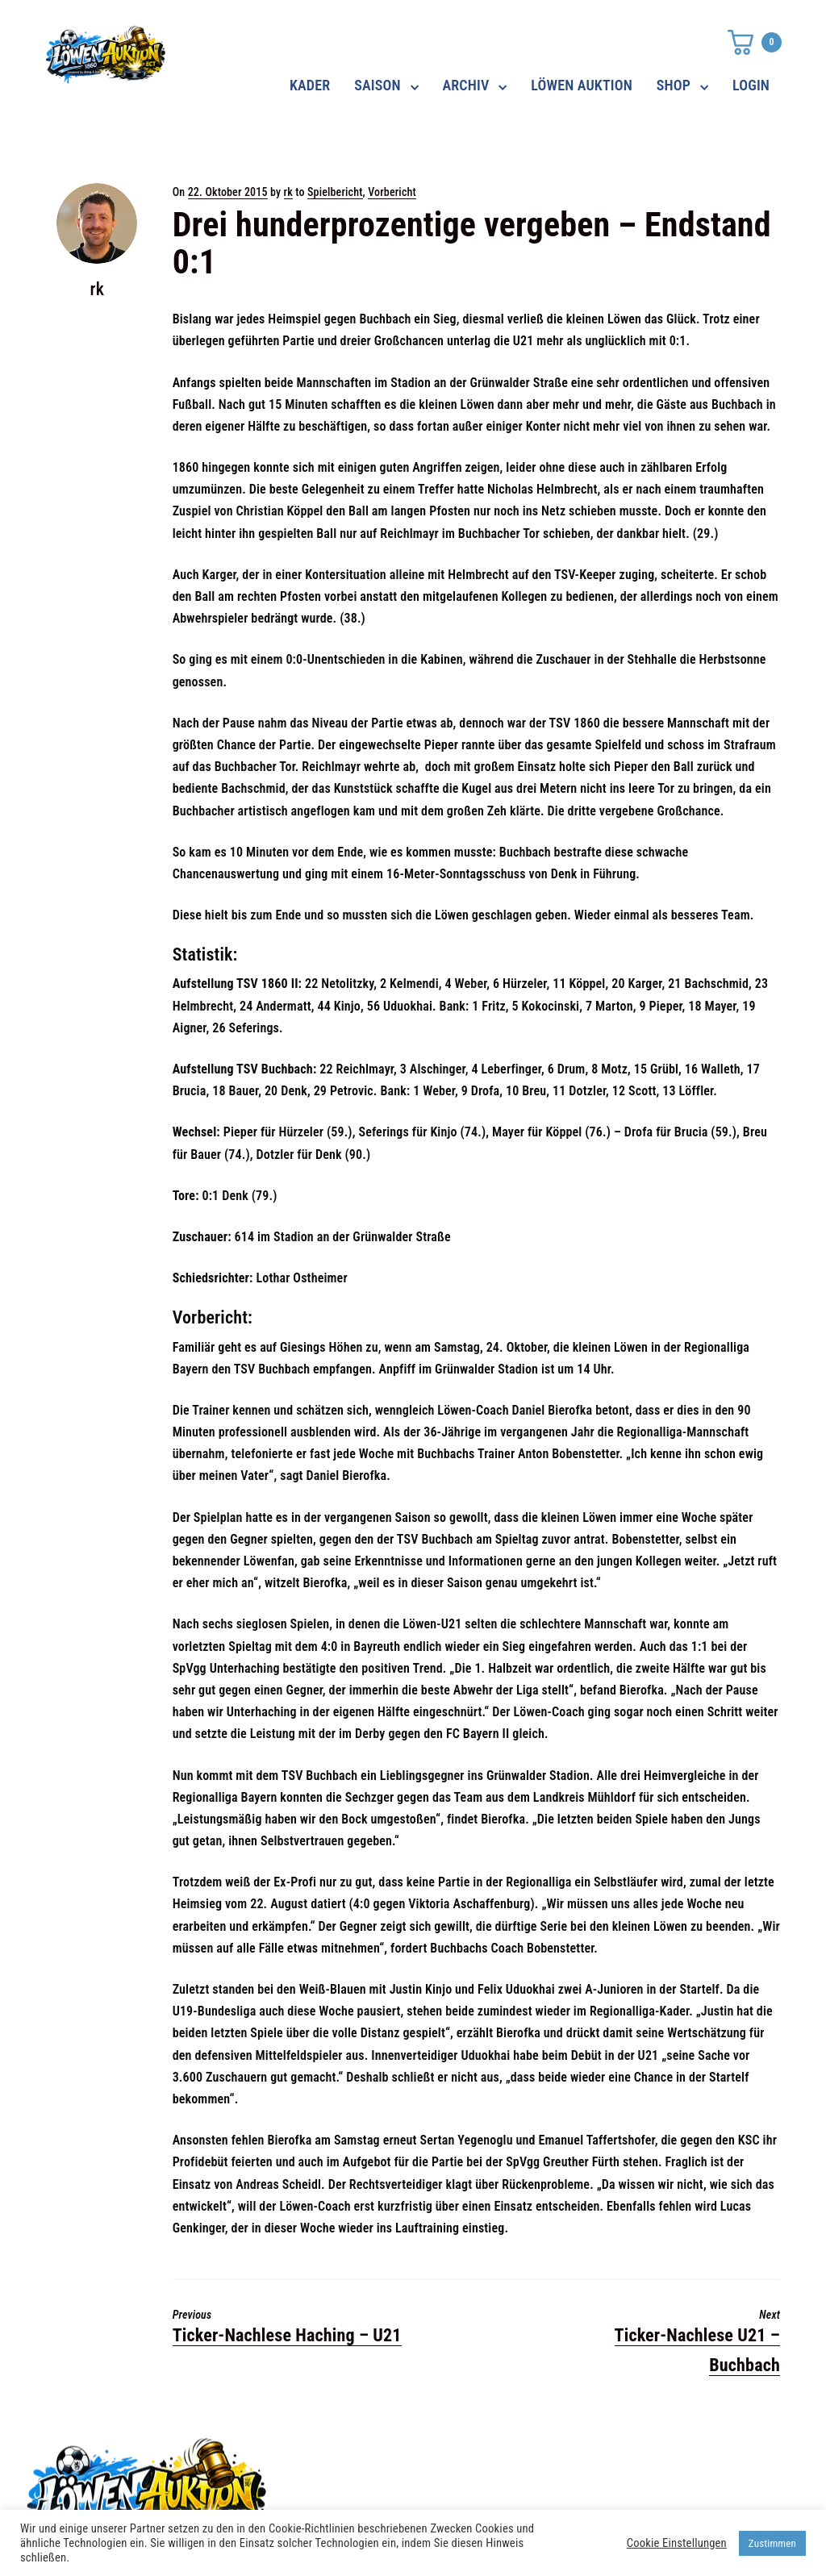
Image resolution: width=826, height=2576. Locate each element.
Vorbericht (392, 191)
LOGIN (751, 85)
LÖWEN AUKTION (581, 85)
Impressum (593, 2486)
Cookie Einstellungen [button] (677, 2543)
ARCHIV (466, 85)
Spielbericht (335, 191)
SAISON (377, 85)
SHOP (673, 85)
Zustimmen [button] (772, 2543)
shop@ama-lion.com (354, 2486)
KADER (310, 85)
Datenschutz (597, 2457)
